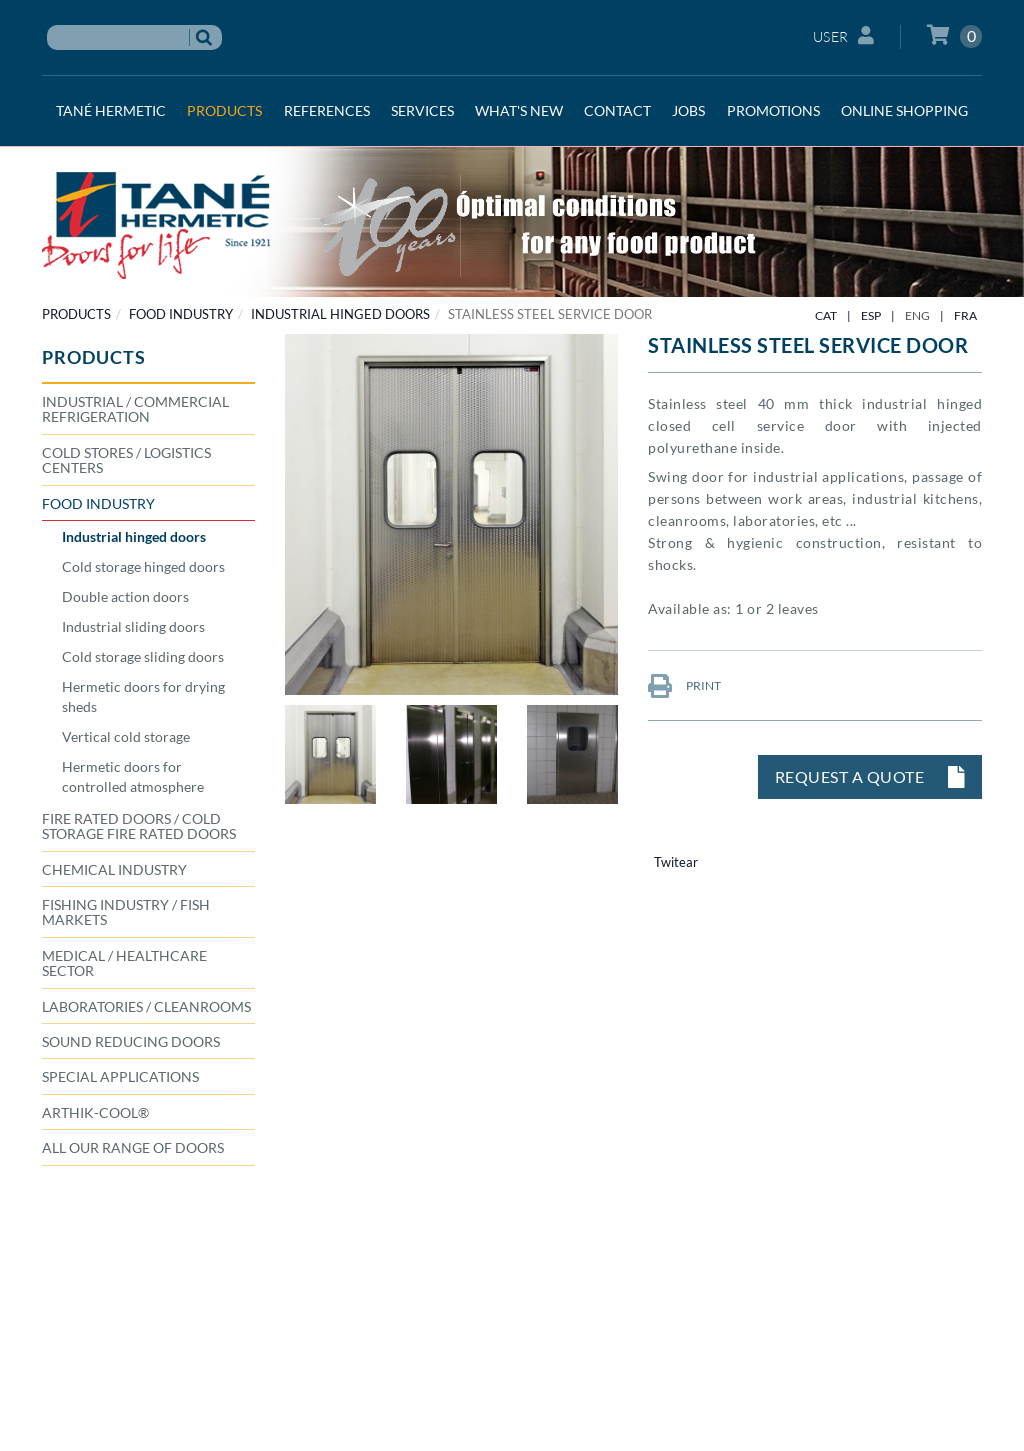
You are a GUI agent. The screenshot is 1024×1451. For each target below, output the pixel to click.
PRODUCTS (76, 314)
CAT (826, 315)
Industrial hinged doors (340, 314)
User (844, 35)
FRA (965, 315)
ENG (917, 315)
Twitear (676, 862)
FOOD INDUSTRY (181, 314)
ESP (871, 315)
